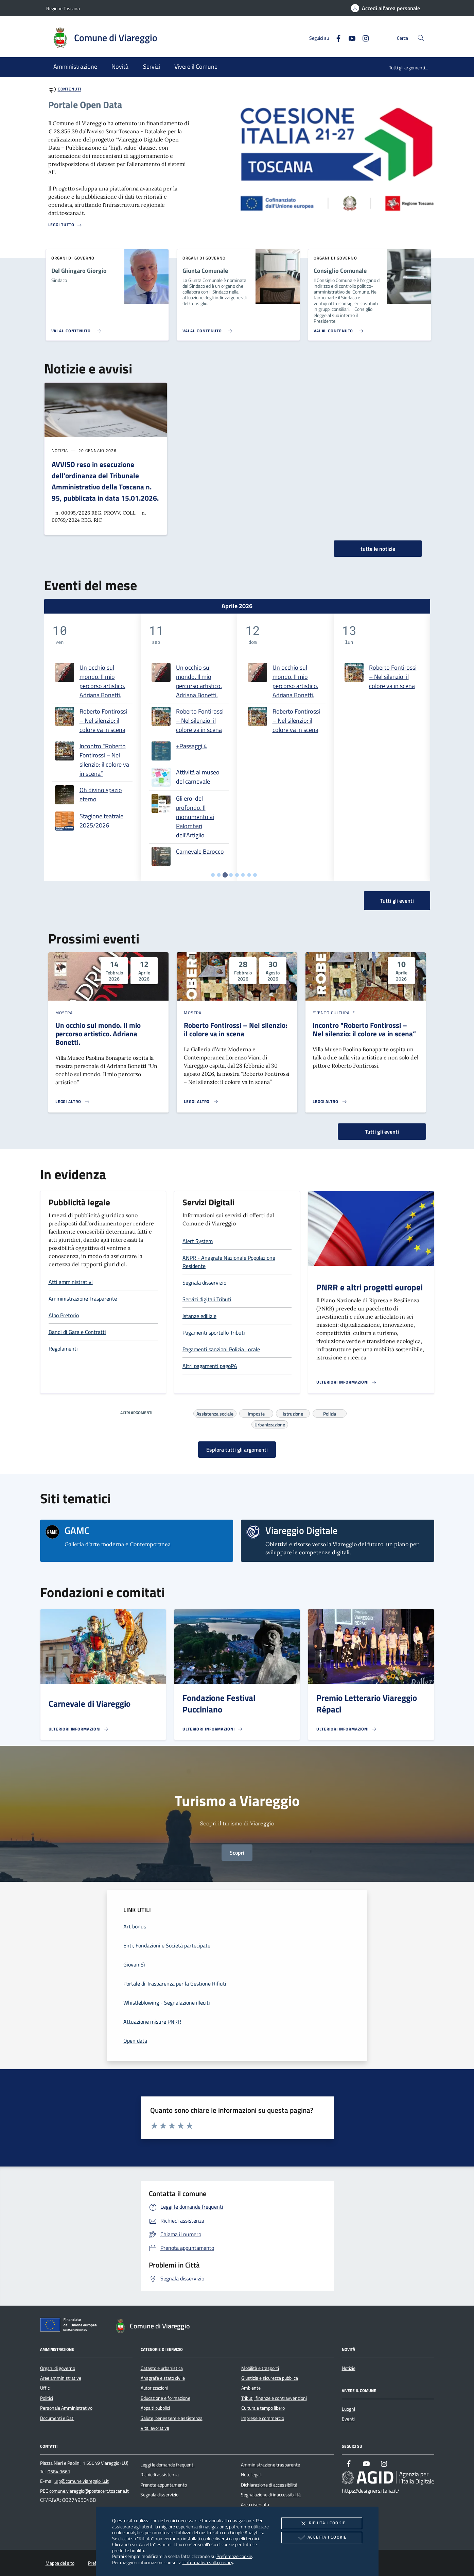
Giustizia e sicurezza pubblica (269, 2378)
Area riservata (255, 2504)
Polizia (329, 1413)
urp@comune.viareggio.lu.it (81, 2481)
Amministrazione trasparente (270, 2465)
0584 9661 (59, 2471)
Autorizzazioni (154, 2388)
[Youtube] (349, 37)
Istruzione (293, 1413)
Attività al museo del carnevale (198, 777)
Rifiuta (322, 2523)
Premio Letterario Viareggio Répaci (366, 1703)
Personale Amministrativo (66, 2408)
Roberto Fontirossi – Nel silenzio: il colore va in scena (103, 720)
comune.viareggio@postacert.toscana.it (89, 2491)
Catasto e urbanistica (162, 2368)
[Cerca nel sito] (421, 38)
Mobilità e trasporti (260, 2368)
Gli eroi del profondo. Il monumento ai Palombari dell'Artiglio (195, 817)
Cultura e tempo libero (263, 2408)
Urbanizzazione (269, 1423)
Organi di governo (57, 2368)
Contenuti (69, 89)
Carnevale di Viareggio (89, 1703)
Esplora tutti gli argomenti (237, 1449)
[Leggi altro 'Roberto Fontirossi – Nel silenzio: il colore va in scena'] (201, 1101)
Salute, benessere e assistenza (172, 2418)
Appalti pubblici (155, 2408)
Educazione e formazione (165, 2398)
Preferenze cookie (234, 2556)
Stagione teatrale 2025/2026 (101, 821)
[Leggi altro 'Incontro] (330, 1101)
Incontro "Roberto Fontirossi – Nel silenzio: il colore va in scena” (104, 759)
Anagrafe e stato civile (163, 2378)
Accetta (322, 2537)
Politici (46, 2398)
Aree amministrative (60, 2378)
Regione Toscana (63, 8)
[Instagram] (363, 37)
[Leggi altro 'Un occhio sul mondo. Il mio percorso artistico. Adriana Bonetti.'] (72, 1101)
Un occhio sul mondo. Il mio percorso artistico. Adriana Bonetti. (102, 681)
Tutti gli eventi (382, 1131)
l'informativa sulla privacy (207, 2562)
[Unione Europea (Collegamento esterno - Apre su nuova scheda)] (70, 2326)
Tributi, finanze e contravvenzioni (274, 2398)
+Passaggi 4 (191, 746)
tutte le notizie (378, 549)
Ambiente (251, 2388)
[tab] (213, 875)
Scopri (237, 1853)
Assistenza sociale (214, 1413)
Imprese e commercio (262, 2418)
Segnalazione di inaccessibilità (271, 2494)
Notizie (348, 2368)
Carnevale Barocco (200, 851)
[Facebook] (336, 37)
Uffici (45, 2388)
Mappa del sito (60, 2563)
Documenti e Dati (57, 2418)
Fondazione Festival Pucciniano (219, 1703)
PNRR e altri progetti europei (369, 1287)
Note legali (251, 2474)
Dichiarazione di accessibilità (269, 2485)
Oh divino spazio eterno (101, 794)
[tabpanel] (92, 747)
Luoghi (348, 2409)
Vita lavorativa (155, 2428)
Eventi (348, 2419)
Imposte (256, 1413)
